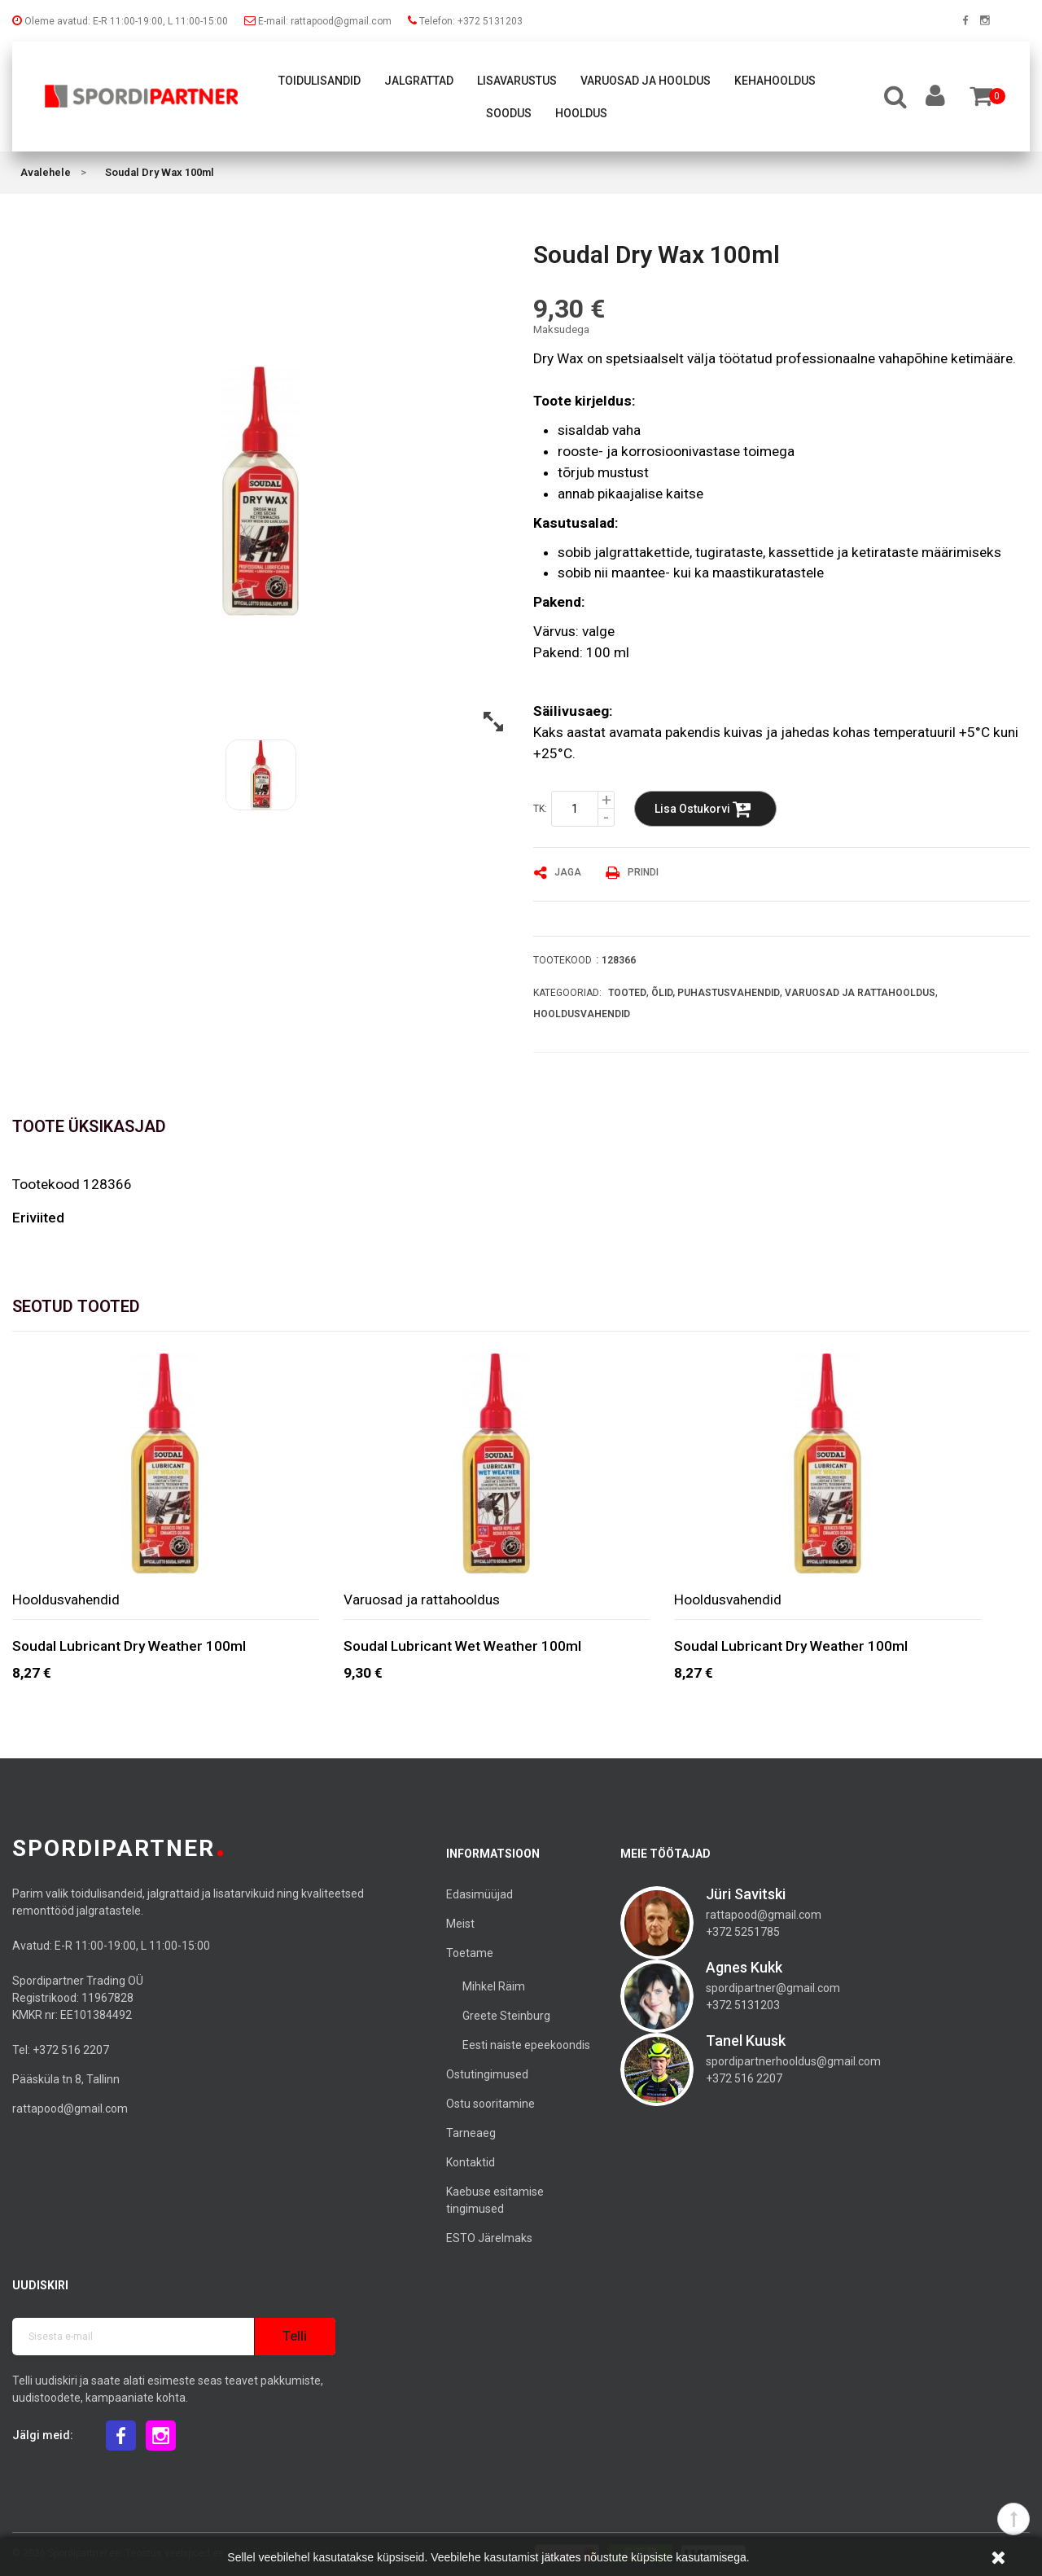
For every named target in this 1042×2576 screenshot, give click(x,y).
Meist (460, 1923)
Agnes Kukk (744, 1967)
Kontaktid (470, 2162)
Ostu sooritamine (490, 2103)
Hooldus (581, 113)
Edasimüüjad (479, 1894)
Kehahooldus (775, 80)
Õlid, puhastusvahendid (715, 992)
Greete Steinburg (506, 2015)
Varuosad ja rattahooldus (860, 992)
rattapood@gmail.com (70, 2108)
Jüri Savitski (746, 1893)
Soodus (509, 113)
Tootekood (562, 960)
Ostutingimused (487, 2074)
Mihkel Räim (493, 1986)
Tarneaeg (471, 2132)
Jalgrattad (418, 80)
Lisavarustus (517, 80)
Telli (294, 2336)
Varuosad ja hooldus (645, 80)
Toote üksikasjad (89, 1126)
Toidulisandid (319, 80)
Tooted (627, 992)
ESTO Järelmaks (489, 2238)
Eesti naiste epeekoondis (526, 2045)
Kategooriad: (567, 992)
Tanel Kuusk (746, 2040)
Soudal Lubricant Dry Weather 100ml (129, 1646)
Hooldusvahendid (581, 1014)
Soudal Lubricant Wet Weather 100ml (462, 1646)
